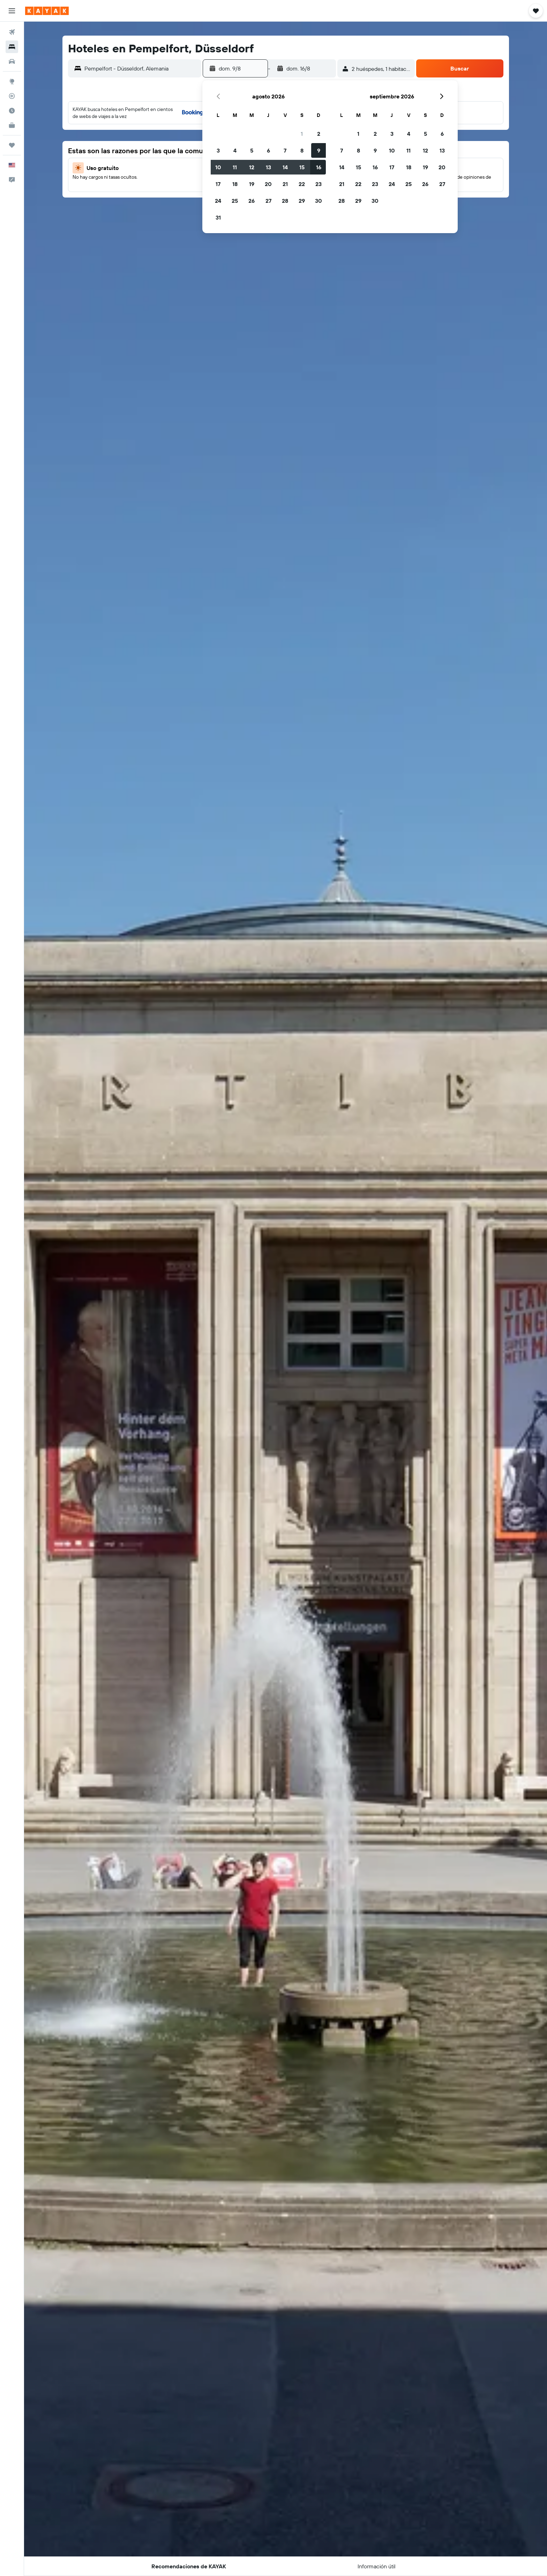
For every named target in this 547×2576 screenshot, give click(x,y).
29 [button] (302, 200)
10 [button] (218, 167)
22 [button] (302, 183)
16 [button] (318, 167)
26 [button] (251, 200)
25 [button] (235, 200)
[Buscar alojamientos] (12, 47)
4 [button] (235, 150)
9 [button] (318, 150)
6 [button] (268, 150)
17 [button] (218, 183)
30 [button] (318, 200)
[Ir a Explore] (12, 81)
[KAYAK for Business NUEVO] (12, 125)
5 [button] (251, 150)
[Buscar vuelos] (12, 32)
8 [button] (302, 150)
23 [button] (318, 183)
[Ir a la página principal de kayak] (47, 11)
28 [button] (285, 200)
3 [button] (218, 150)
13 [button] (268, 167)
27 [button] (268, 200)
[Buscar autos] (12, 61)
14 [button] (285, 167)
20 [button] (268, 183)
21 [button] (285, 183)
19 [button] (251, 183)
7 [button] (285, 150)
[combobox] (141, 68)
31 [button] (218, 217)
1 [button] (302, 133)
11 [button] (235, 167)
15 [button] (302, 167)
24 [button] (218, 200)
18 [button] (235, 183)
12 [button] (251, 167)
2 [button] (318, 133)
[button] (12, 10)
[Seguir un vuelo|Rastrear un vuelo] (12, 96)
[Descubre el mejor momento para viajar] (12, 111)
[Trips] (12, 145)
